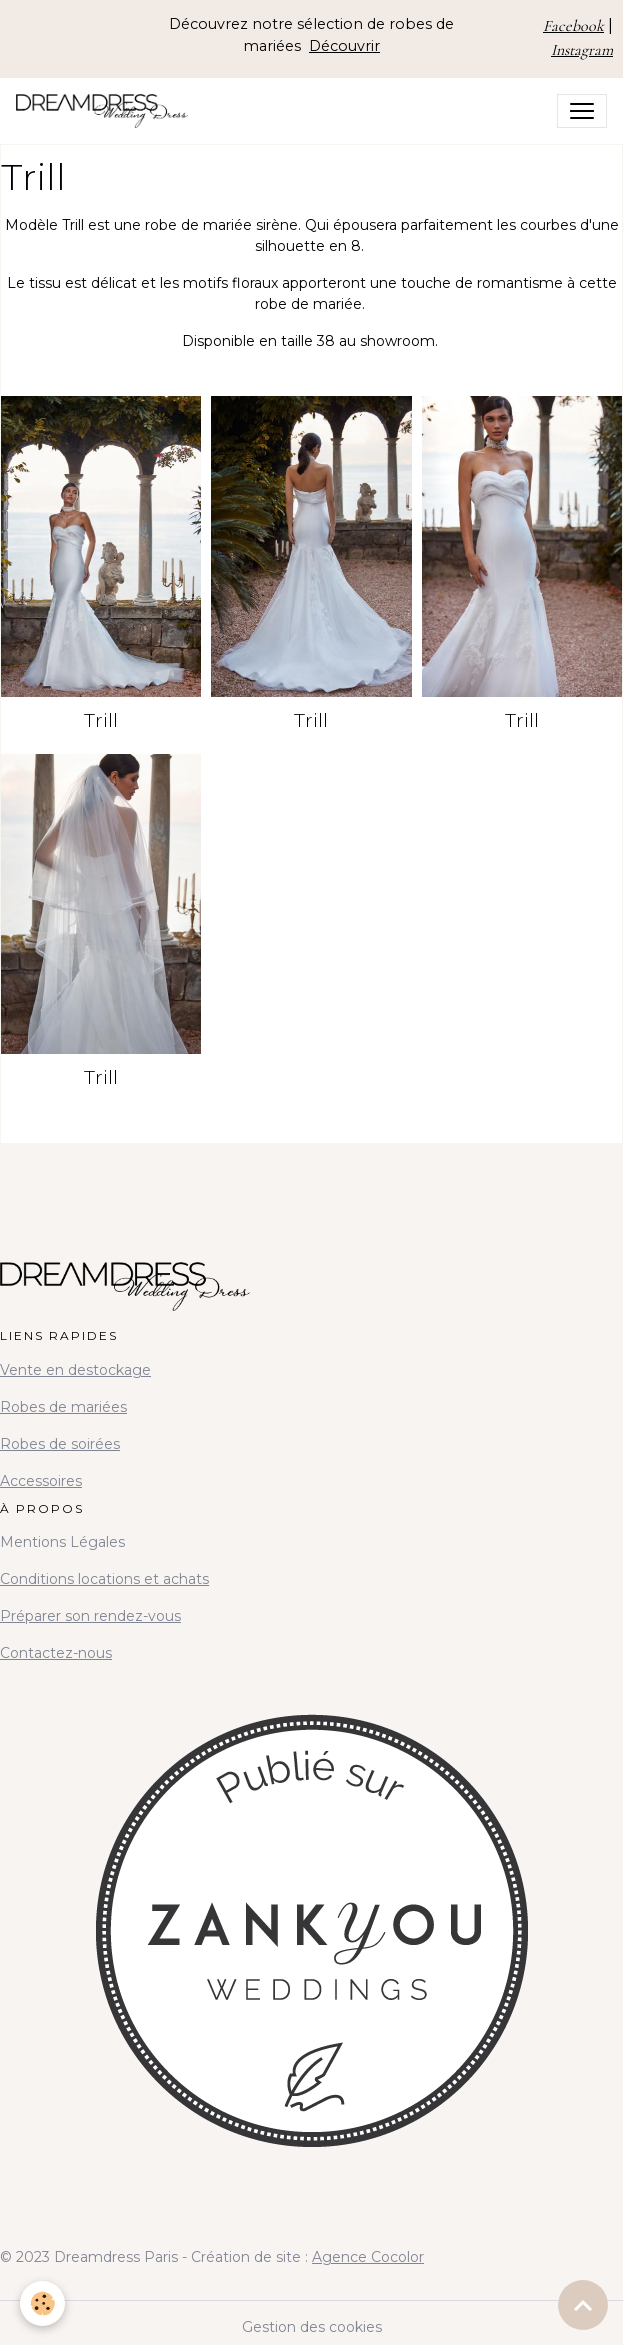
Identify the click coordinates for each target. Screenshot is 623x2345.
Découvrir (344, 46)
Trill (101, 720)
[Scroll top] (583, 2305)
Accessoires (41, 1481)
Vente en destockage (75, 1370)
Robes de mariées (63, 1407)
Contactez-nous (56, 1653)
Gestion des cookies (312, 2327)
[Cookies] (42, 2303)
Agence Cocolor (368, 2257)
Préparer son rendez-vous (90, 1616)
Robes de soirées (60, 1444)
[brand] (106, 111)
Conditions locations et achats (104, 1579)
